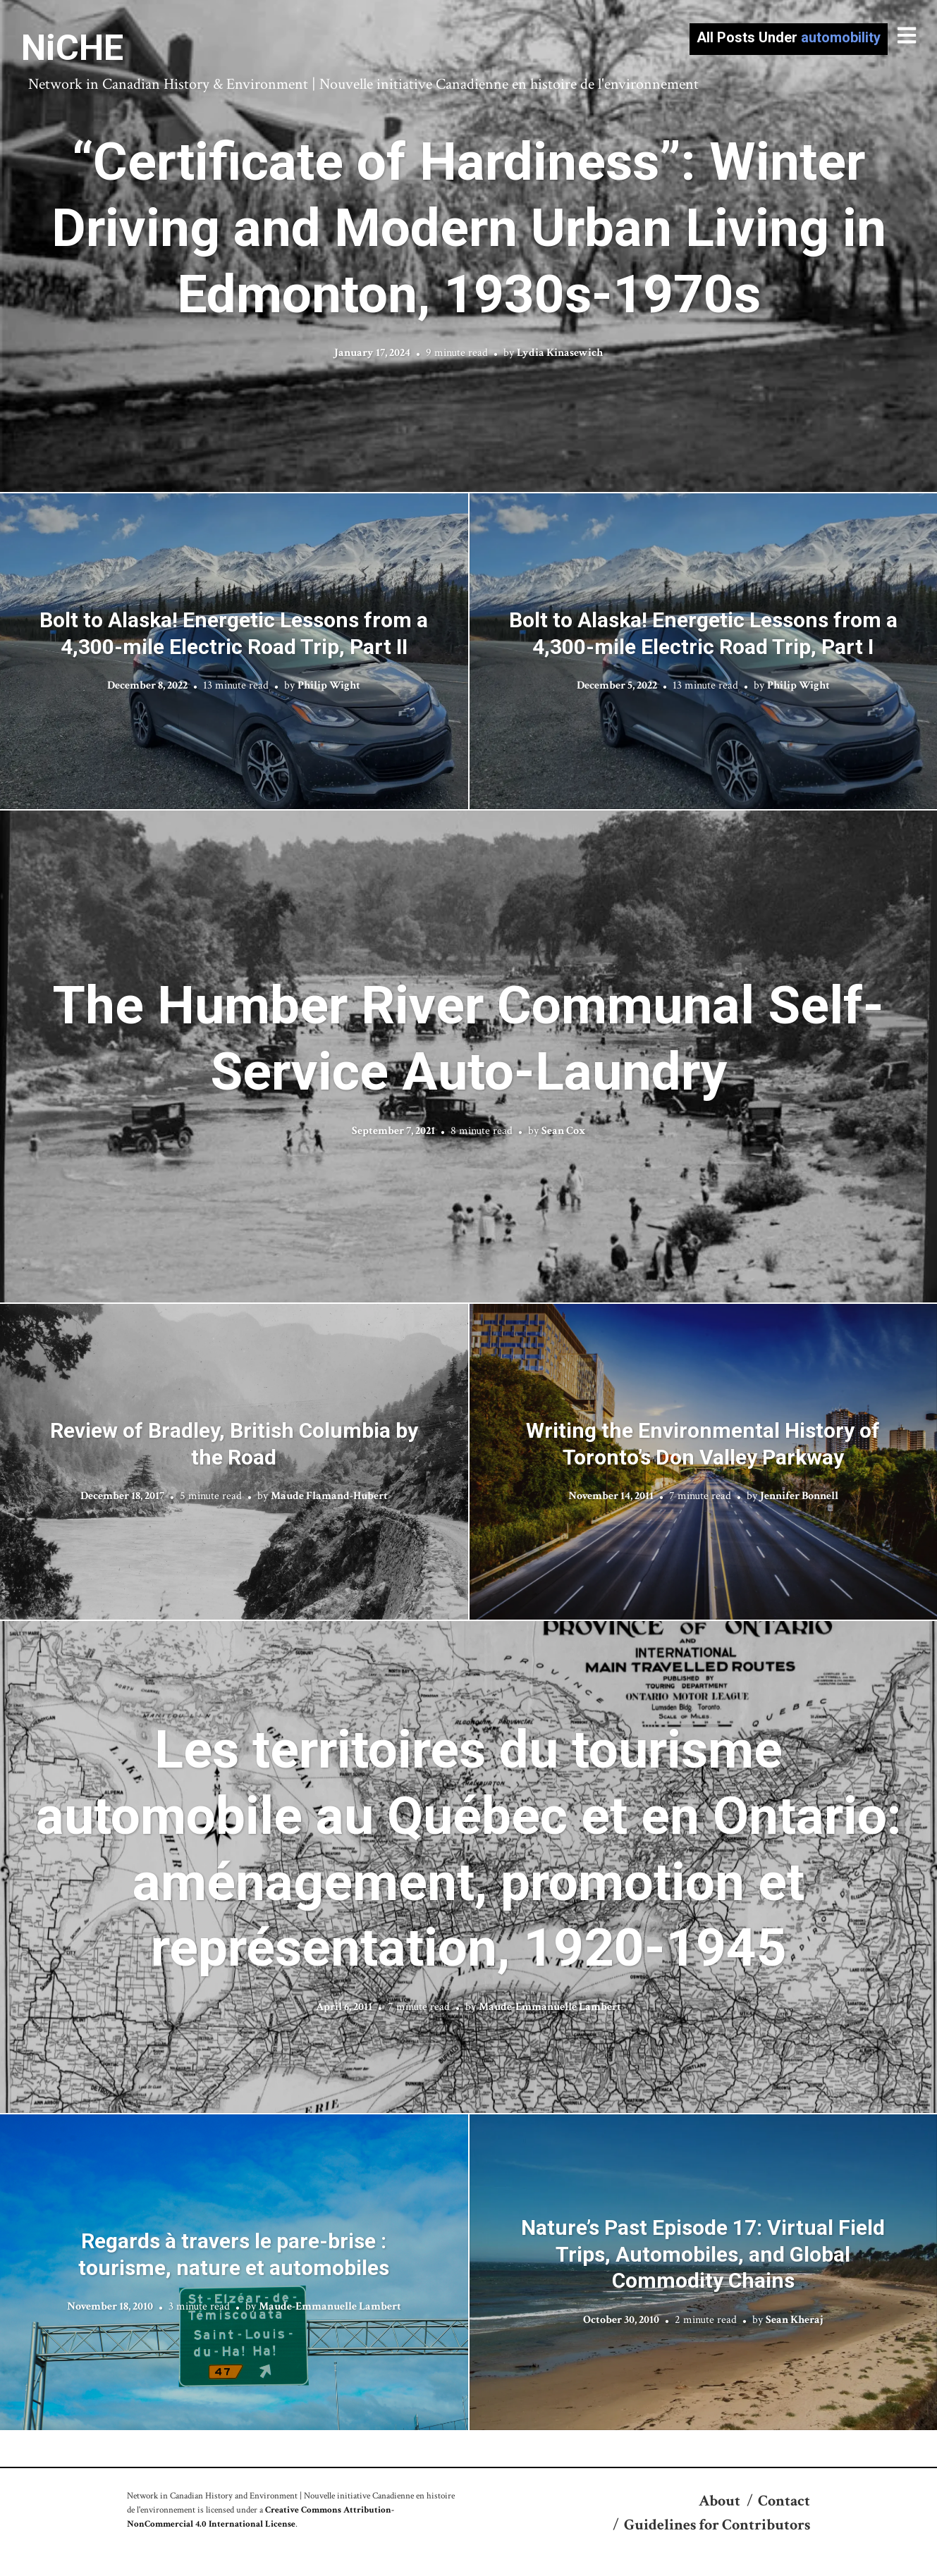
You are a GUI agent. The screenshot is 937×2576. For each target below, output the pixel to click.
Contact (784, 2501)
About (719, 2501)
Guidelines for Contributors (717, 2525)
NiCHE (72, 47)
